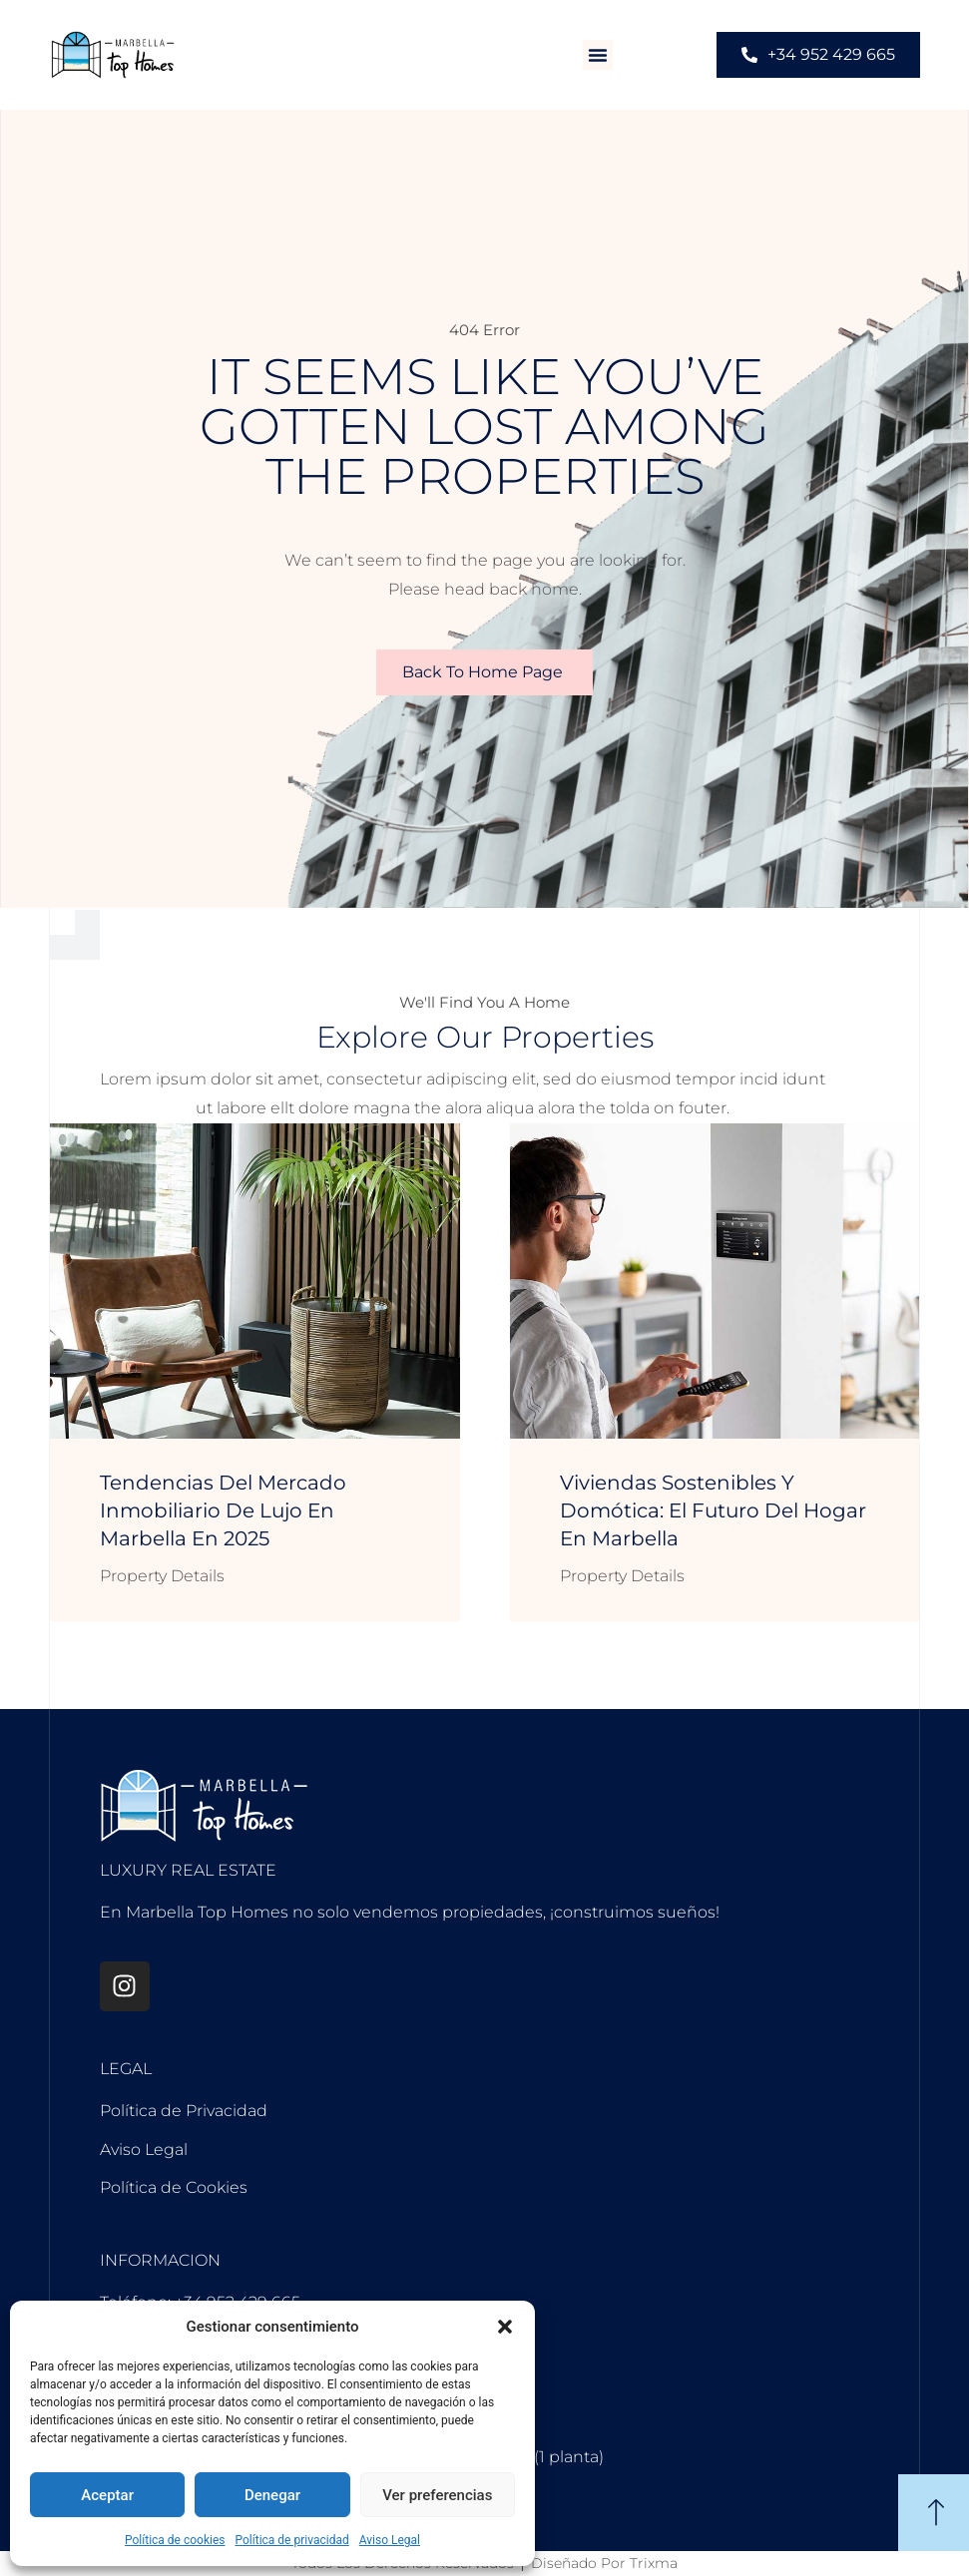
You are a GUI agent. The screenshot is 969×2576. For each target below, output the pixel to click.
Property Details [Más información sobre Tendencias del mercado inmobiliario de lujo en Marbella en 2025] (162, 1575)
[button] (505, 2327)
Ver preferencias (437, 2495)
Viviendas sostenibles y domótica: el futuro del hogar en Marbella (713, 1510)
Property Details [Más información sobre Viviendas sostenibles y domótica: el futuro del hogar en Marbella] (622, 1575)
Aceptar (107, 2495)
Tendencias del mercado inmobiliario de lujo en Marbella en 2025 (223, 1510)
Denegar (272, 2495)
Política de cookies (175, 2540)
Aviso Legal (389, 2540)
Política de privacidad (292, 2540)
